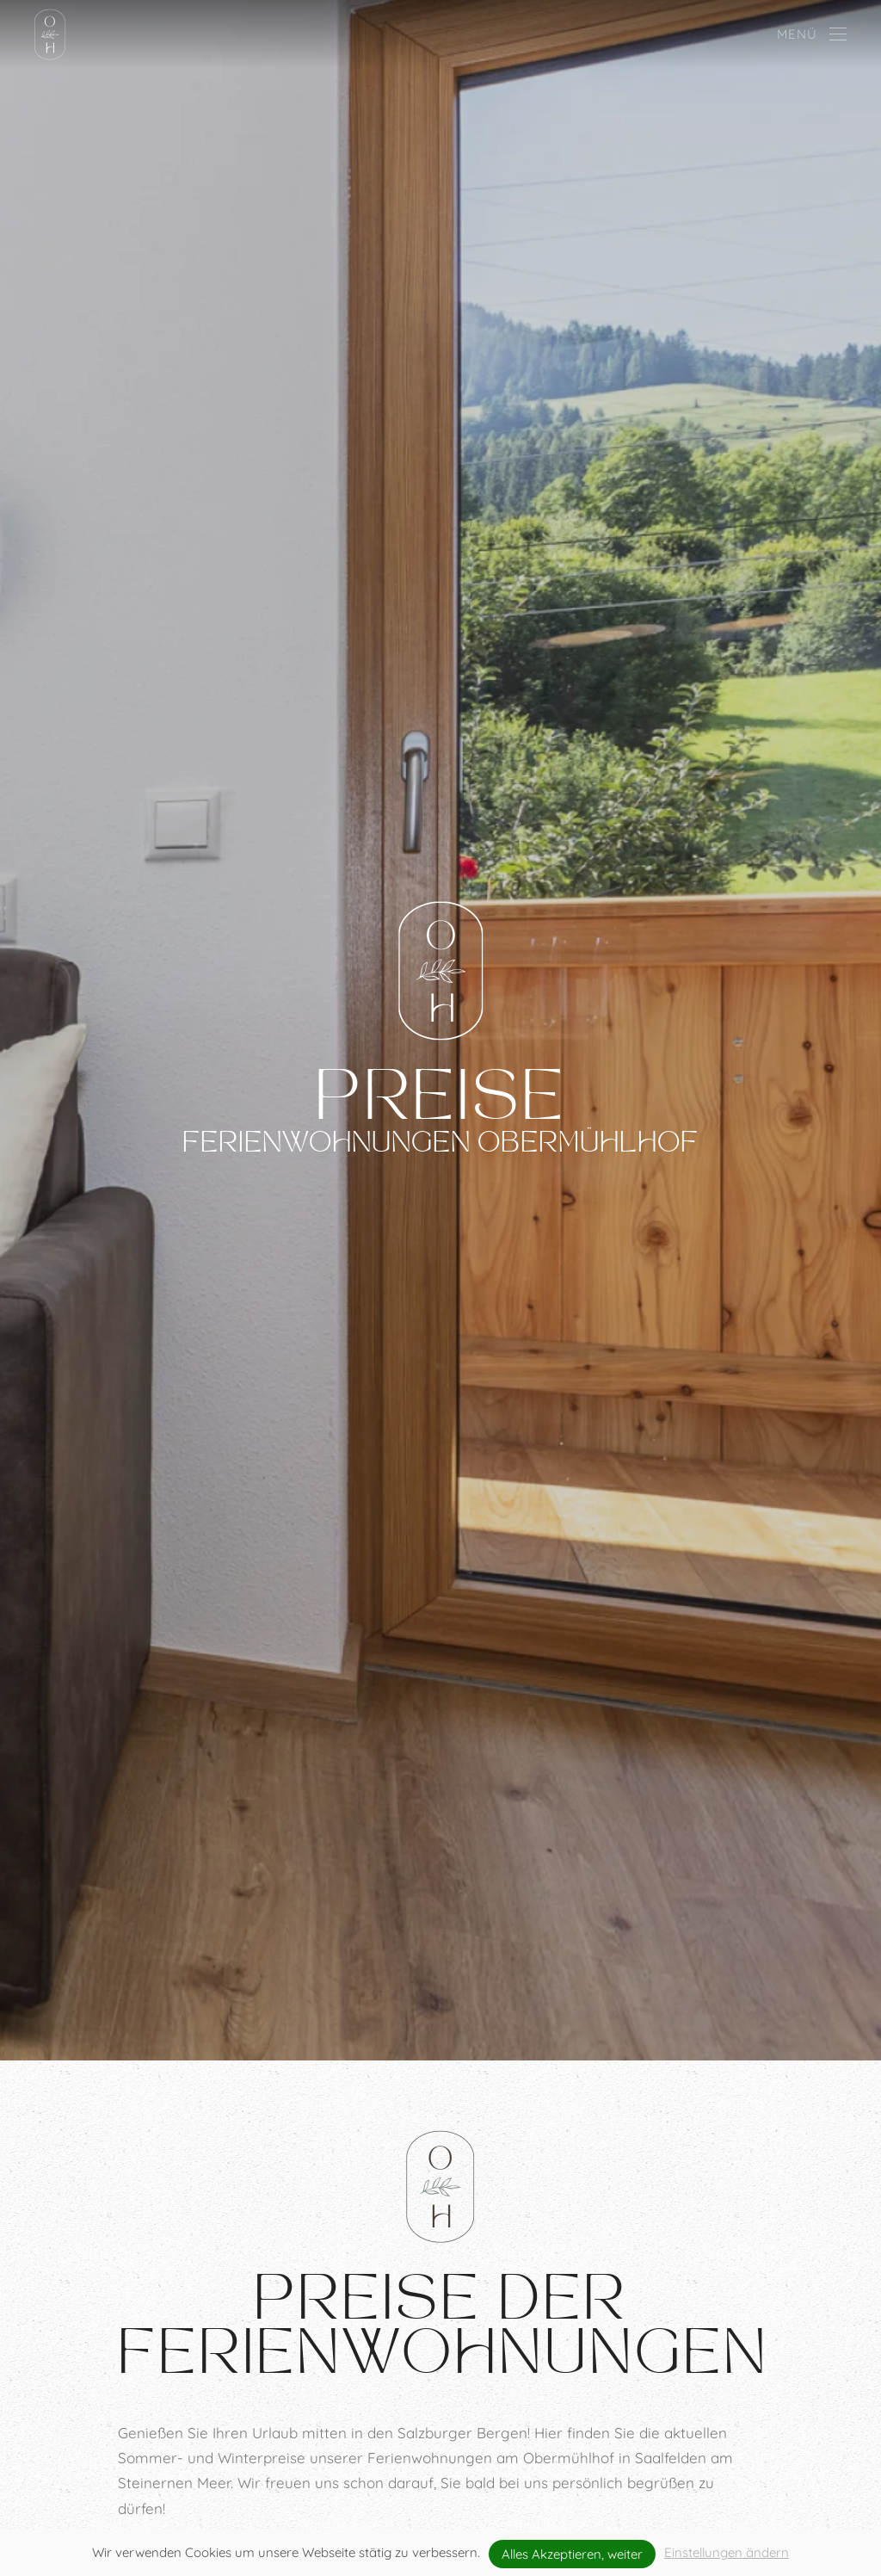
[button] (812, 34)
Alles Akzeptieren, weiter (572, 2554)
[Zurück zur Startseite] (49, 34)
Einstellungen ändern (726, 2552)
